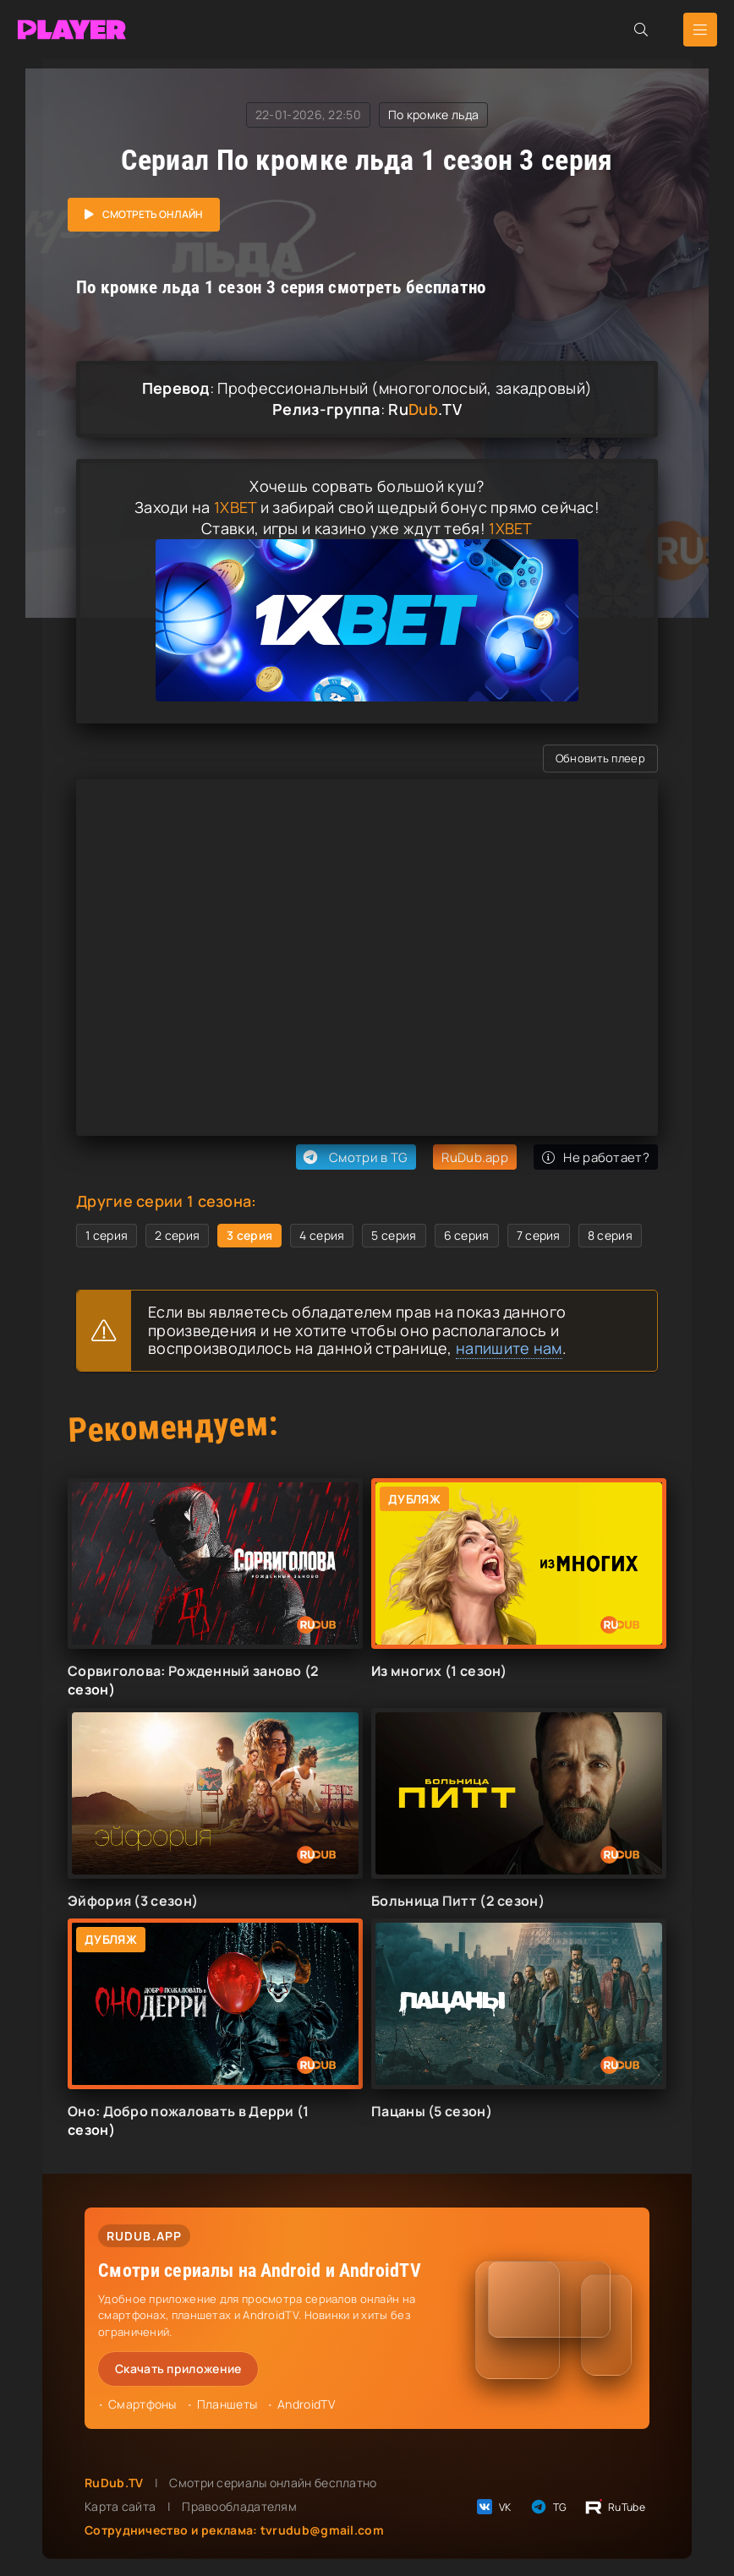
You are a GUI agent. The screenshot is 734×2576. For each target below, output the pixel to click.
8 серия (610, 1235)
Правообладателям (239, 2506)
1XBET (235, 507)
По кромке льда (433, 114)
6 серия (467, 1235)
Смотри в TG (354, 1157)
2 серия (177, 1235)
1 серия (106, 1235)
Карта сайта (120, 2506)
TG (548, 2507)
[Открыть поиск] (641, 29)
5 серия (393, 1235)
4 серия (321, 1235)
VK (493, 2507)
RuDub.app (474, 1157)
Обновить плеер (600, 758)
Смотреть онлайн (152, 214)
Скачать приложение (178, 2368)
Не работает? (595, 1157)
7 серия (539, 1235)
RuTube (614, 2507)
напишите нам (509, 1348)
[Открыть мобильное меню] (700, 29)
